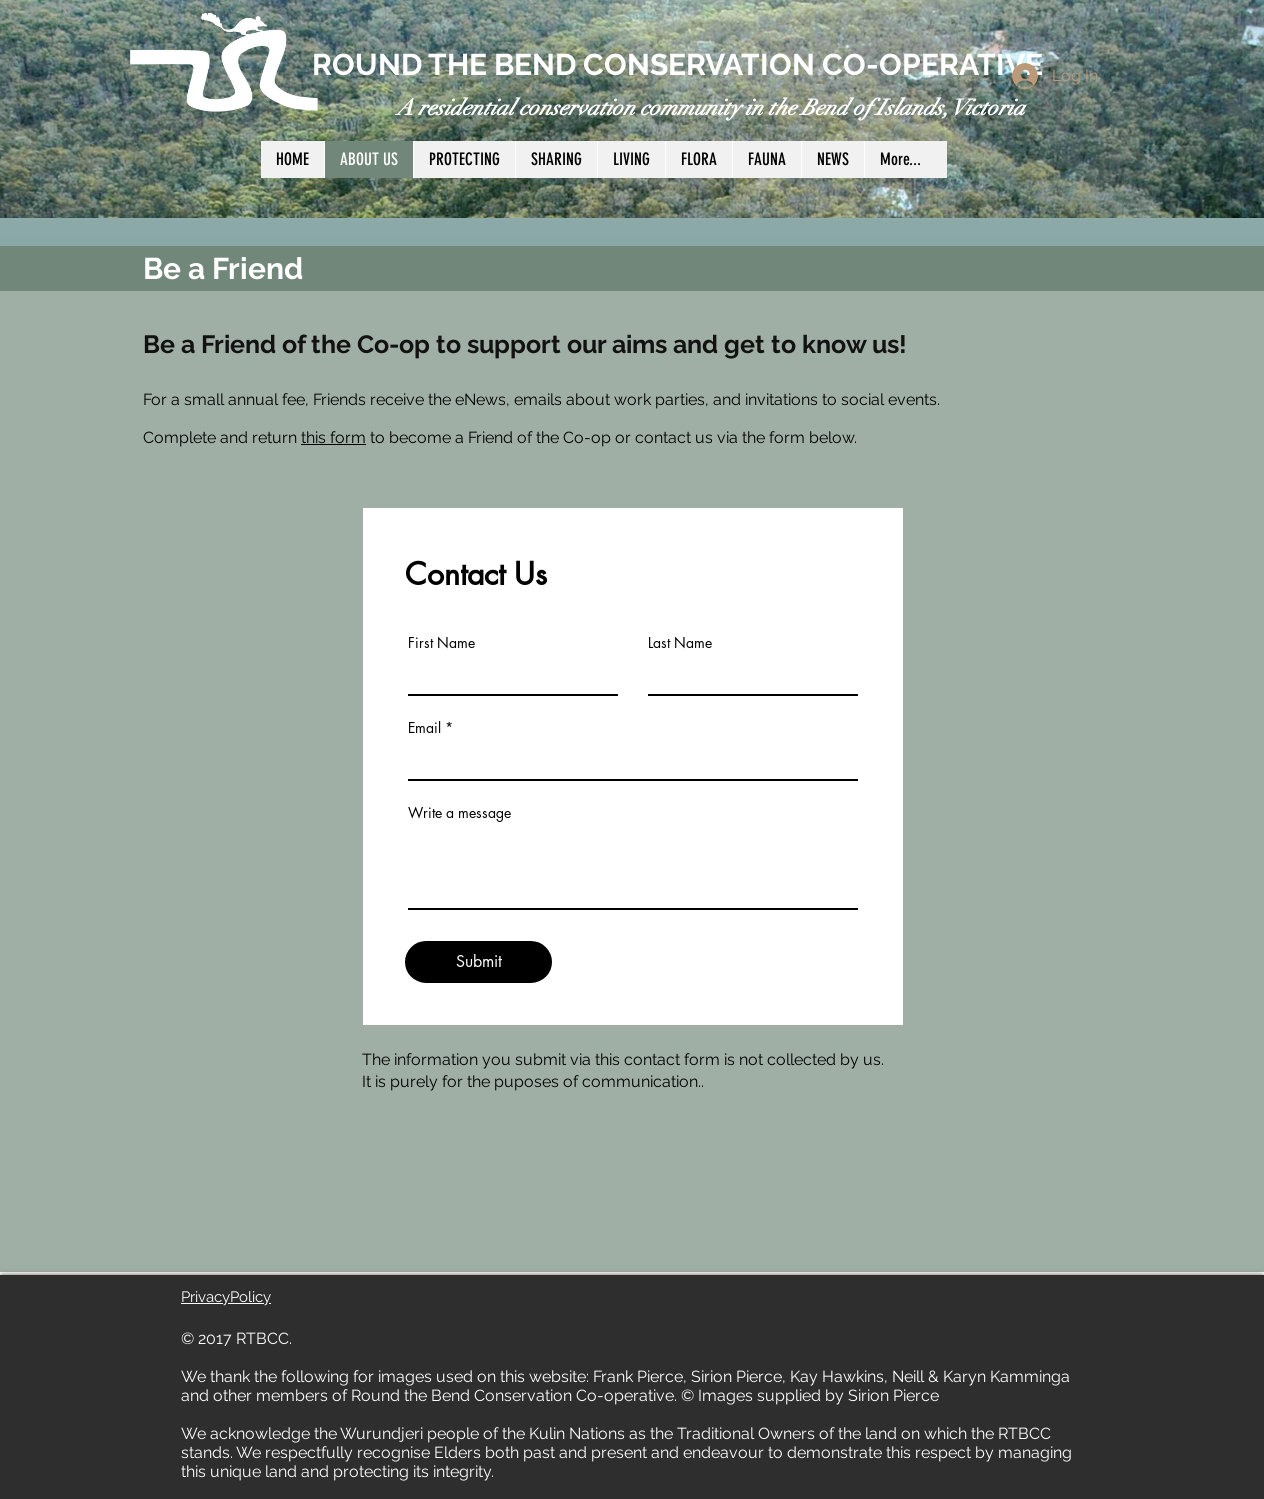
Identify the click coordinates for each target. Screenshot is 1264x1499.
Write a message (459, 813)
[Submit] (478, 962)
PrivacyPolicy (226, 1297)
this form (333, 437)
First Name (441, 643)
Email (424, 728)
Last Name (680, 643)
